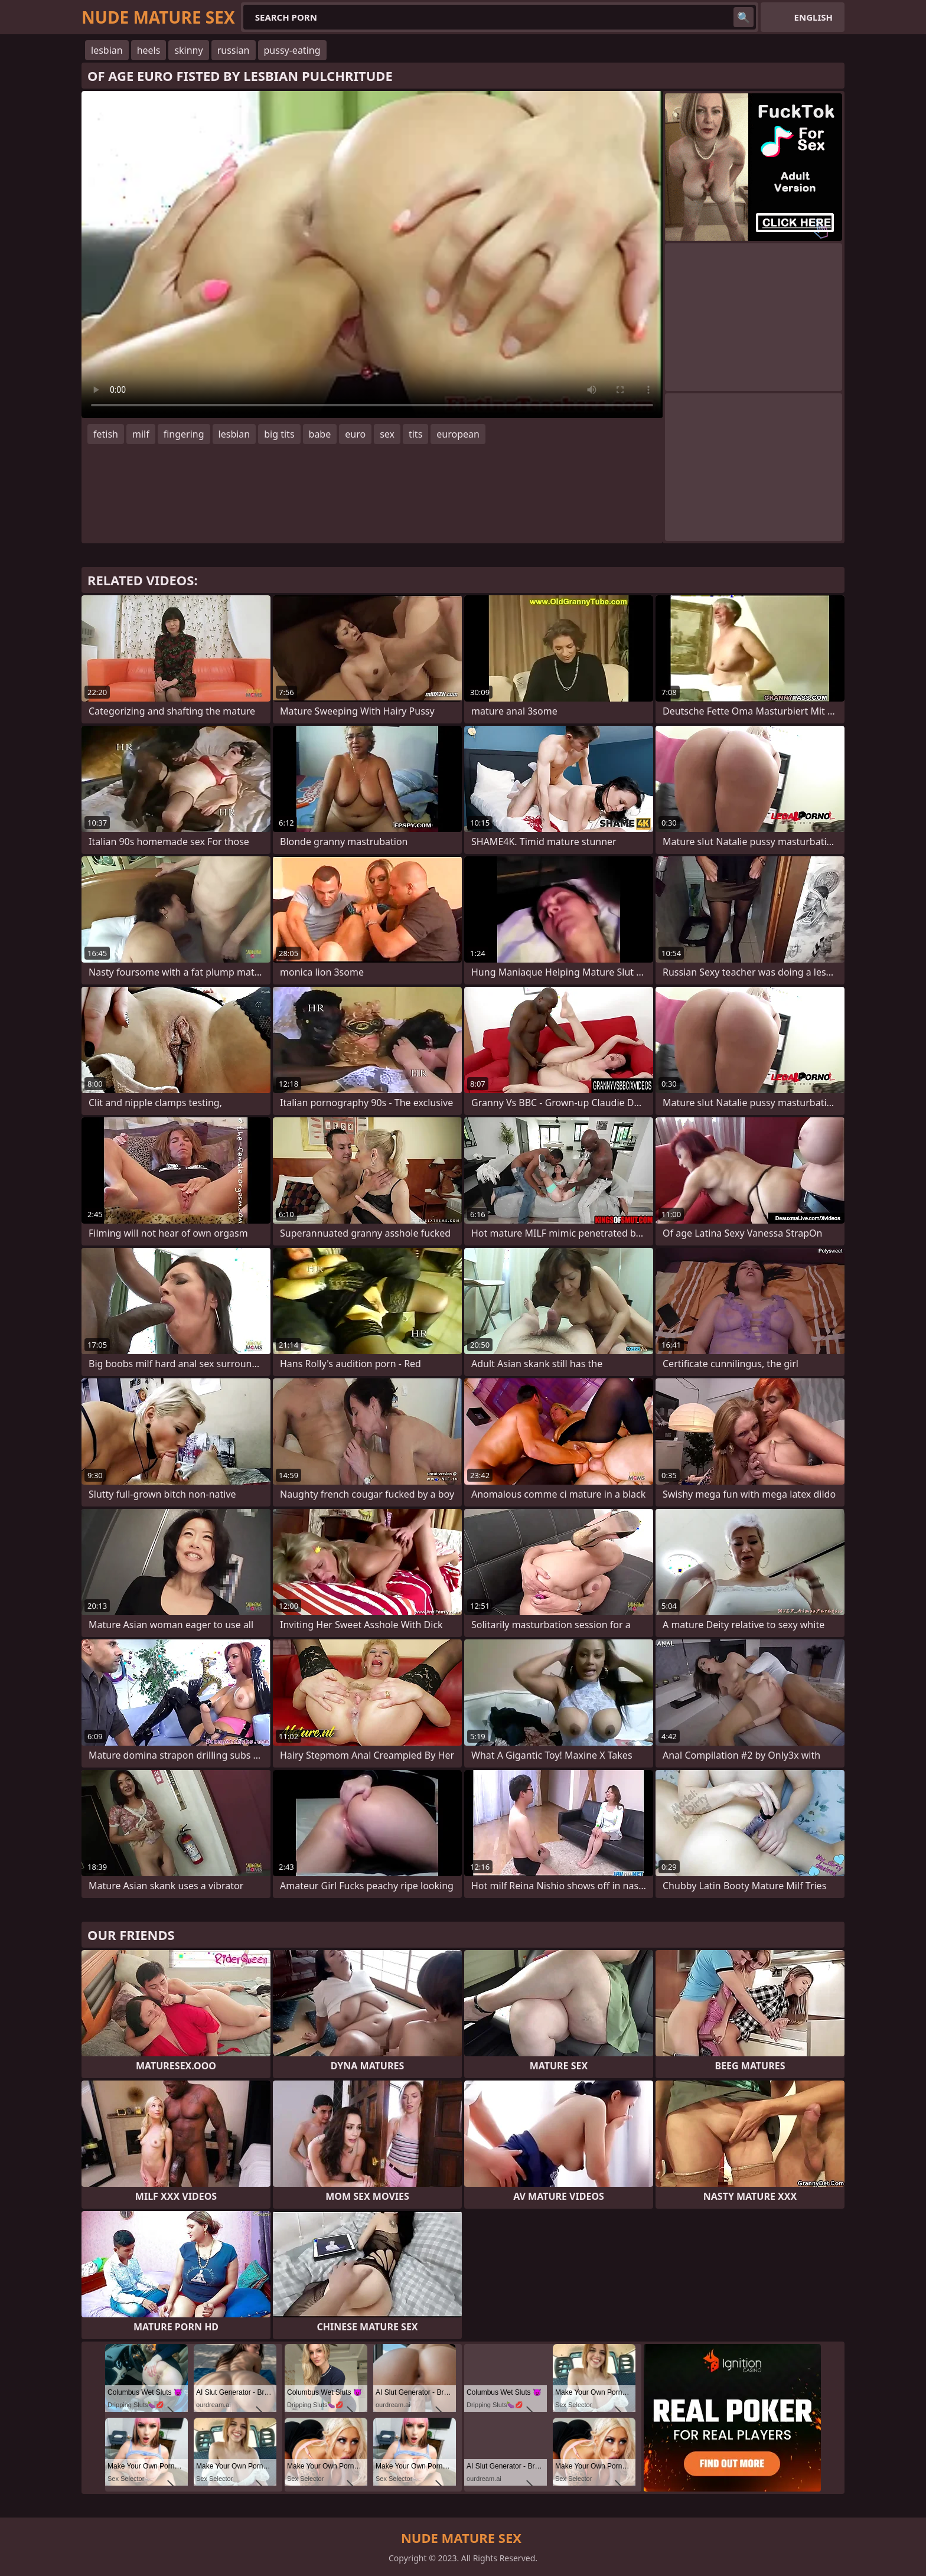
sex (387, 434)
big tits (279, 434)
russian (233, 50)
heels (149, 50)
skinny (188, 50)
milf (140, 434)
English (813, 17)
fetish (105, 434)
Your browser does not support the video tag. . (372, 254)
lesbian (107, 50)
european (458, 434)
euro (355, 434)
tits (415, 434)
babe (320, 434)
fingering (184, 434)
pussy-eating (292, 50)
